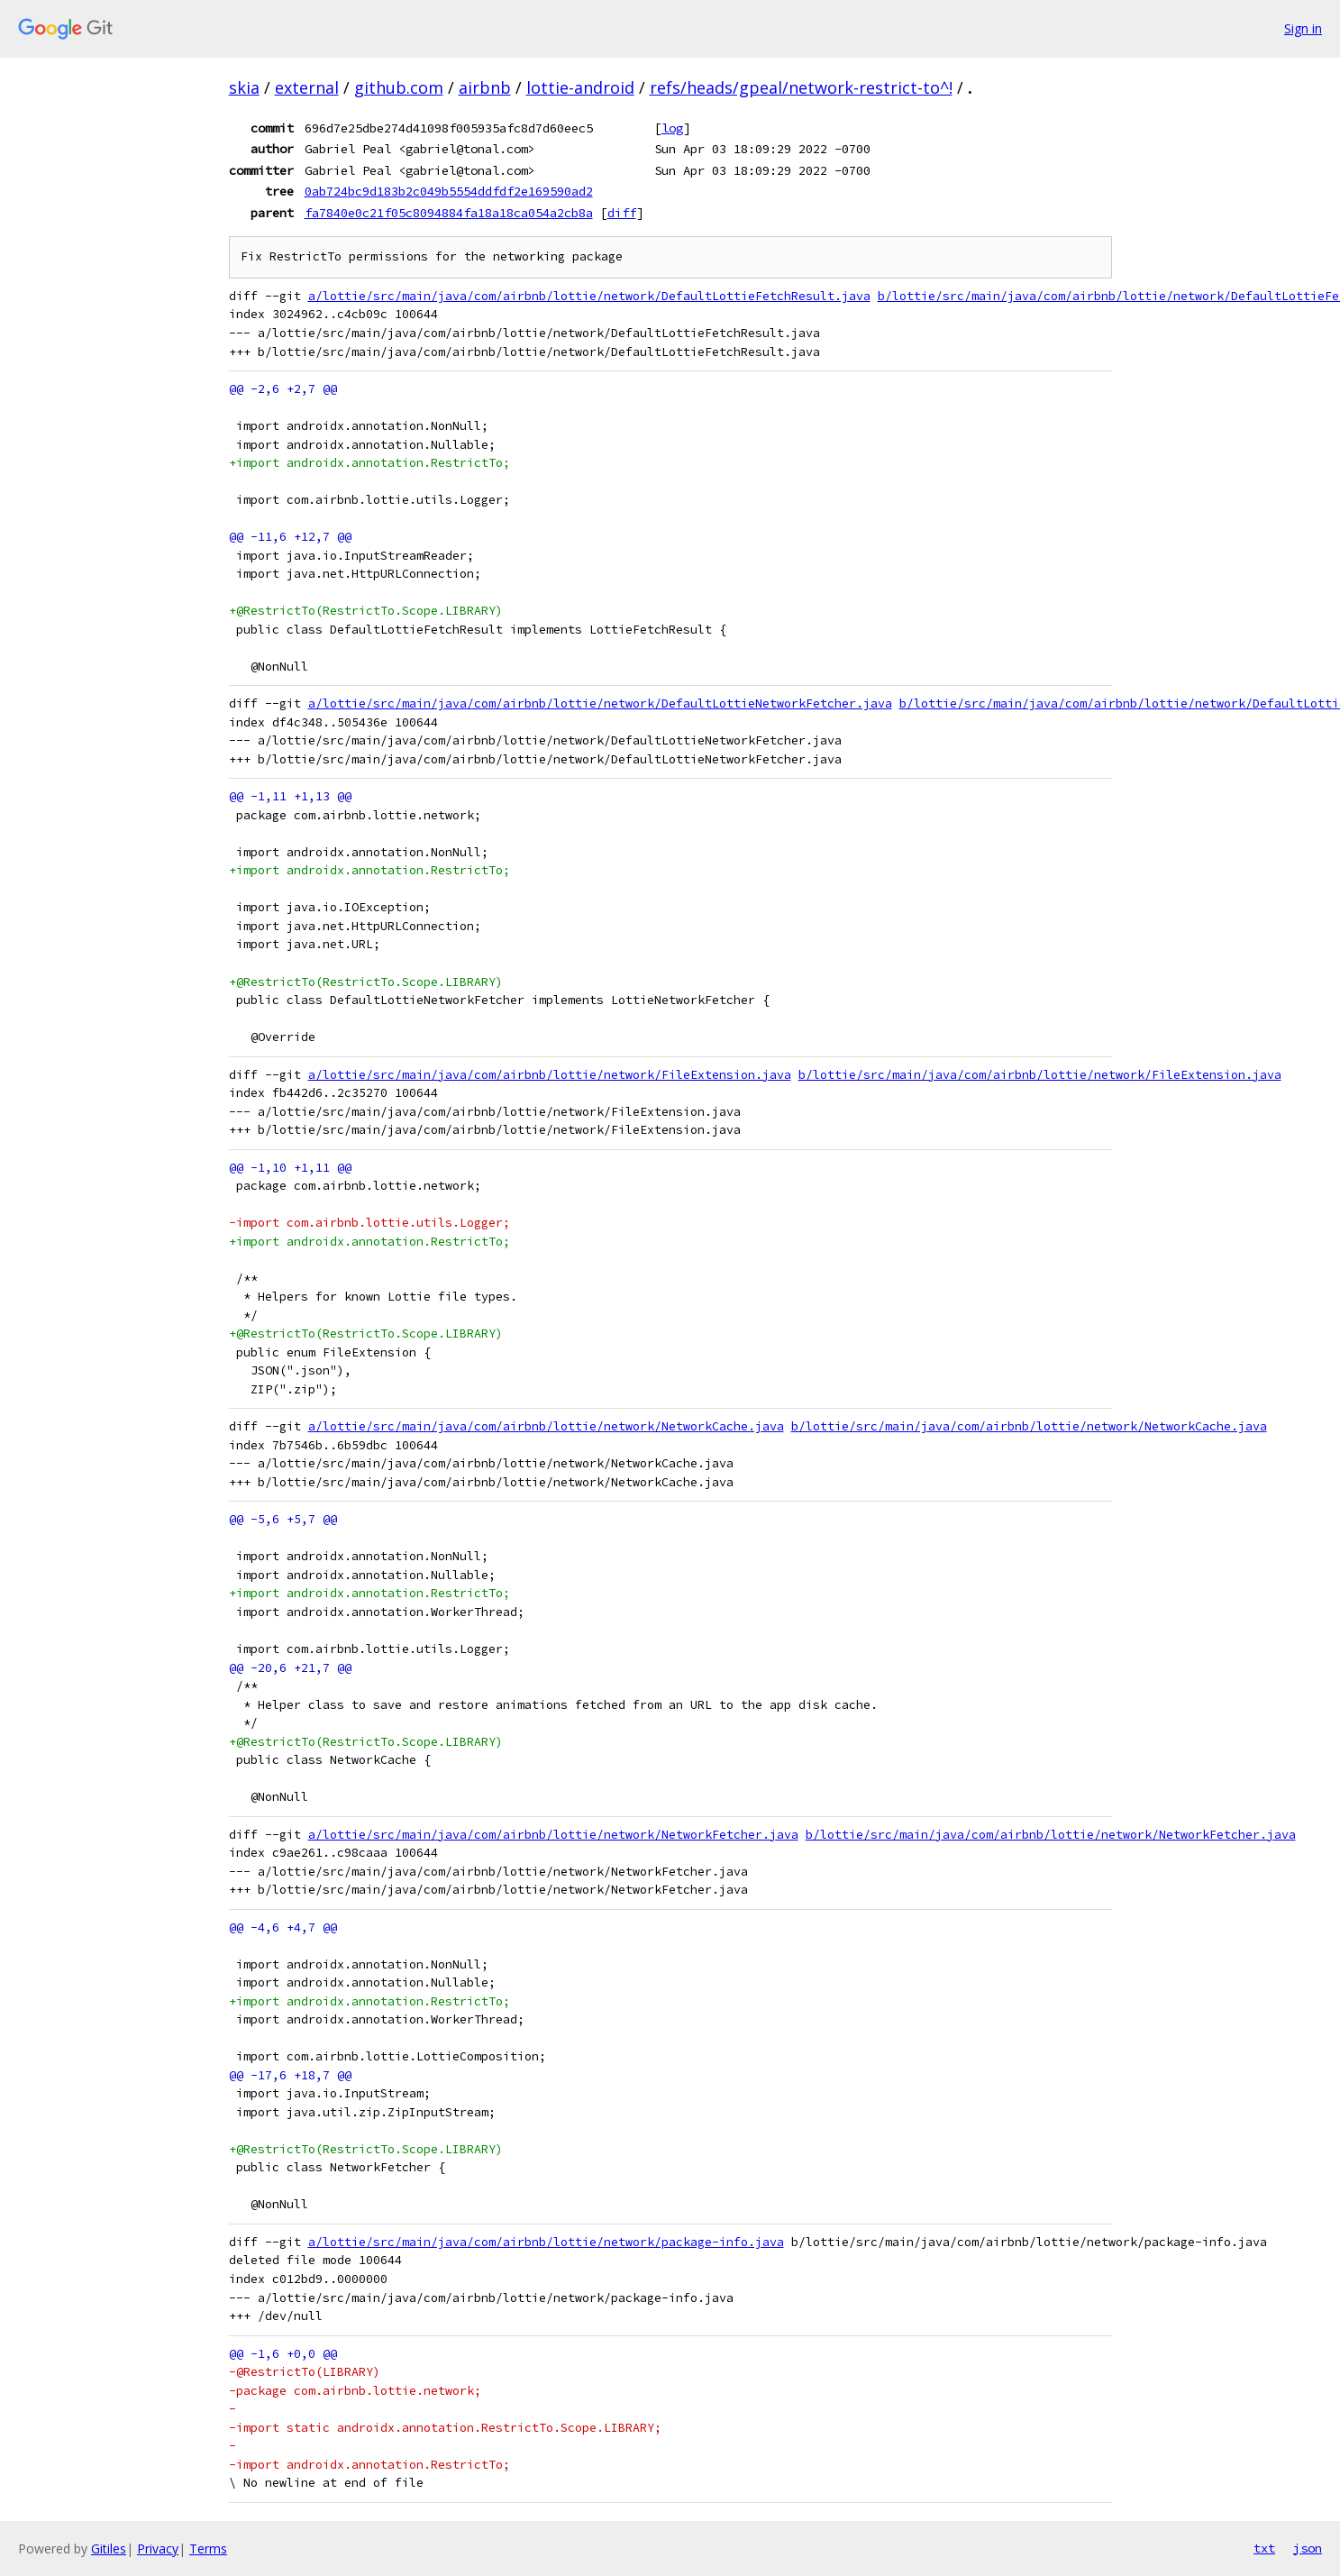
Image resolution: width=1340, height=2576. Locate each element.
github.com (398, 87)
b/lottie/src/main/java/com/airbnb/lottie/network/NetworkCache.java (1029, 1426)
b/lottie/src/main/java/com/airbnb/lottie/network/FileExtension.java (1039, 1074)
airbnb (485, 87)
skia (244, 87)
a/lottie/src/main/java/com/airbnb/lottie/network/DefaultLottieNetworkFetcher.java (600, 703)
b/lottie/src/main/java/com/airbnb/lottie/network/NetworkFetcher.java (1051, 1834)
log (672, 128)
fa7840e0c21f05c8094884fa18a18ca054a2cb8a (449, 213)
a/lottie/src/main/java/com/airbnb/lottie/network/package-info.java (546, 2242)
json (1307, 2548)
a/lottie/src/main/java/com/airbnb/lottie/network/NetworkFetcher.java (553, 1834)
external (307, 87)
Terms (208, 2548)
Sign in (1303, 28)
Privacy (157, 2548)
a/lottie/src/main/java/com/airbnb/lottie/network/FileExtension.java (549, 1074)
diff (621, 213)
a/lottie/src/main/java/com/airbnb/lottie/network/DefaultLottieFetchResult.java (589, 296)
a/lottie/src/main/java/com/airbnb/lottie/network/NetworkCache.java (546, 1426)
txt (1264, 2548)
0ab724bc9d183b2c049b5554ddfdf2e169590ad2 (449, 191)
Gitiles (108, 2548)
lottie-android (580, 87)
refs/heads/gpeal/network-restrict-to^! (801, 87)
